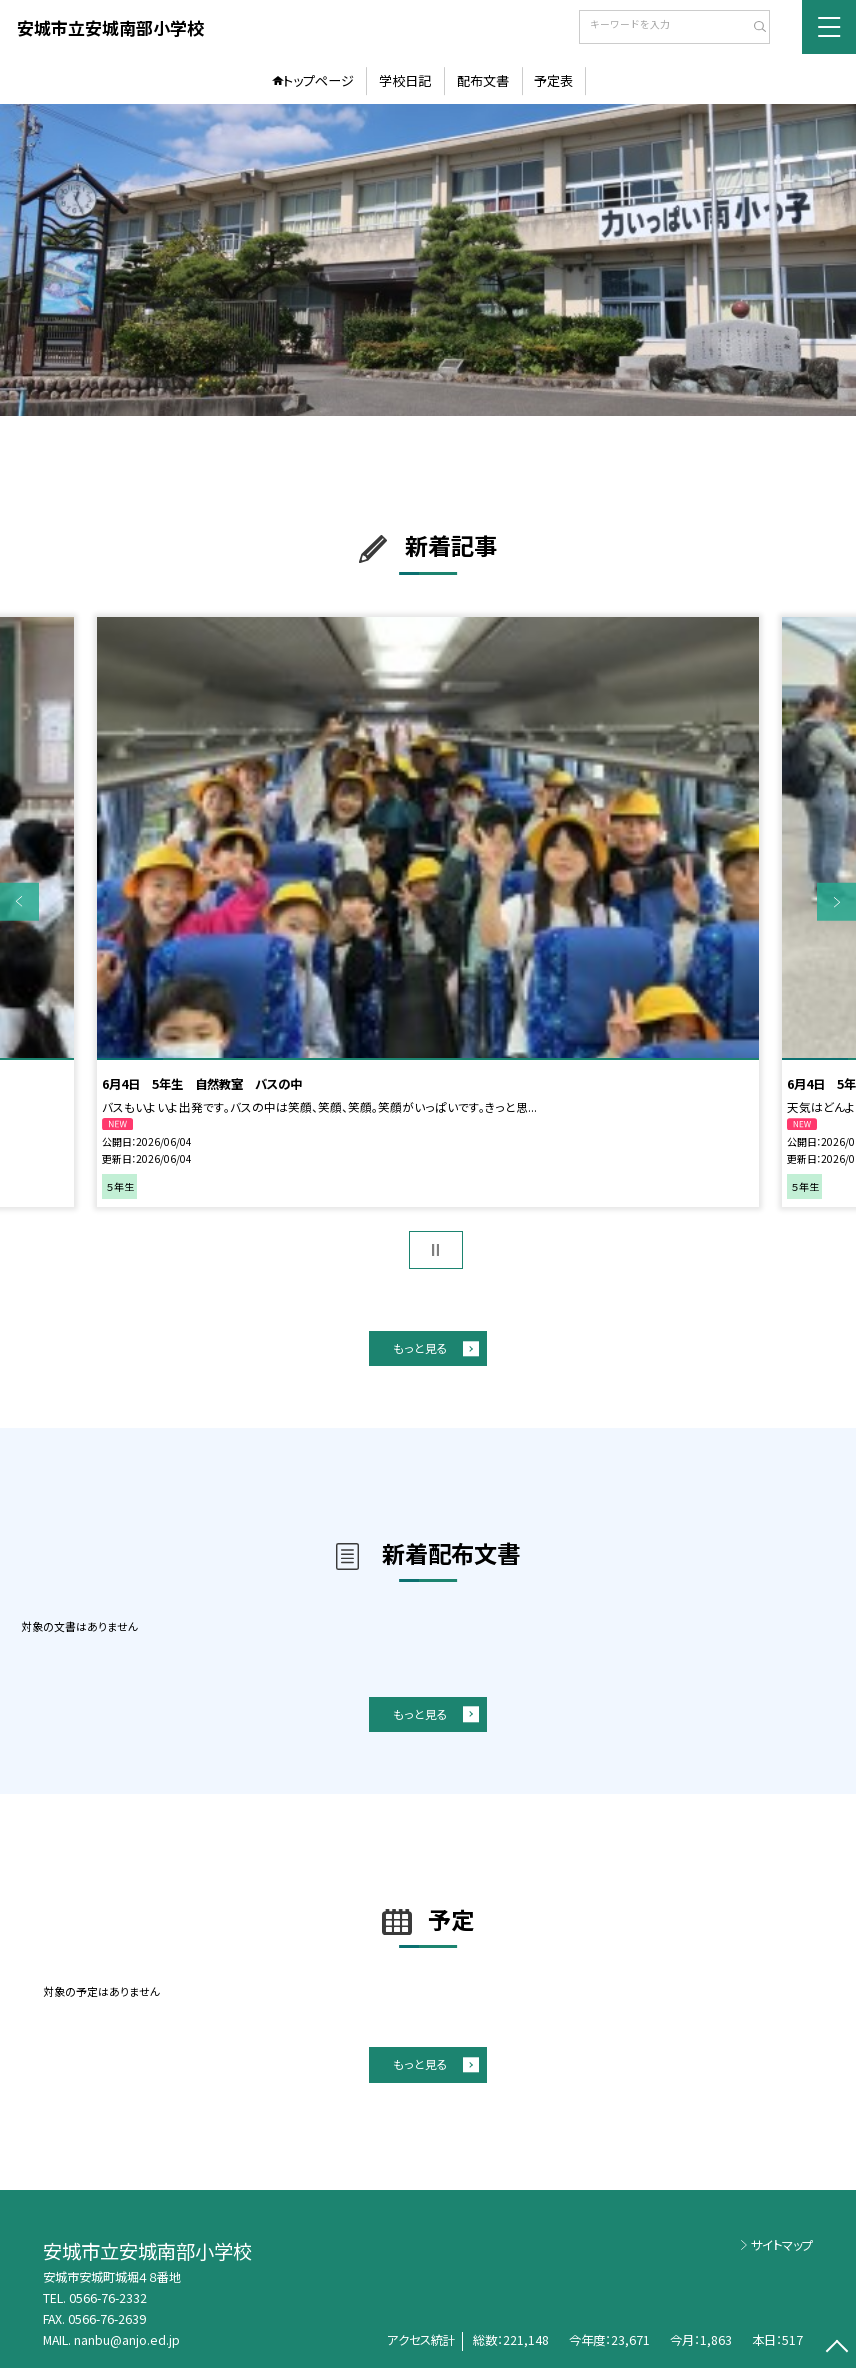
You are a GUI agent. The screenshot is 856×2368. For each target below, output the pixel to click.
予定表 (553, 80)
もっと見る (420, 1348)
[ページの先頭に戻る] (836, 2348)
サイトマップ (782, 2245)
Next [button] (836, 902)
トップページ (318, 80)
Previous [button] (19, 902)
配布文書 (483, 80)
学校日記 (405, 80)
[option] (428, 260)
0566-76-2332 (108, 2298)
